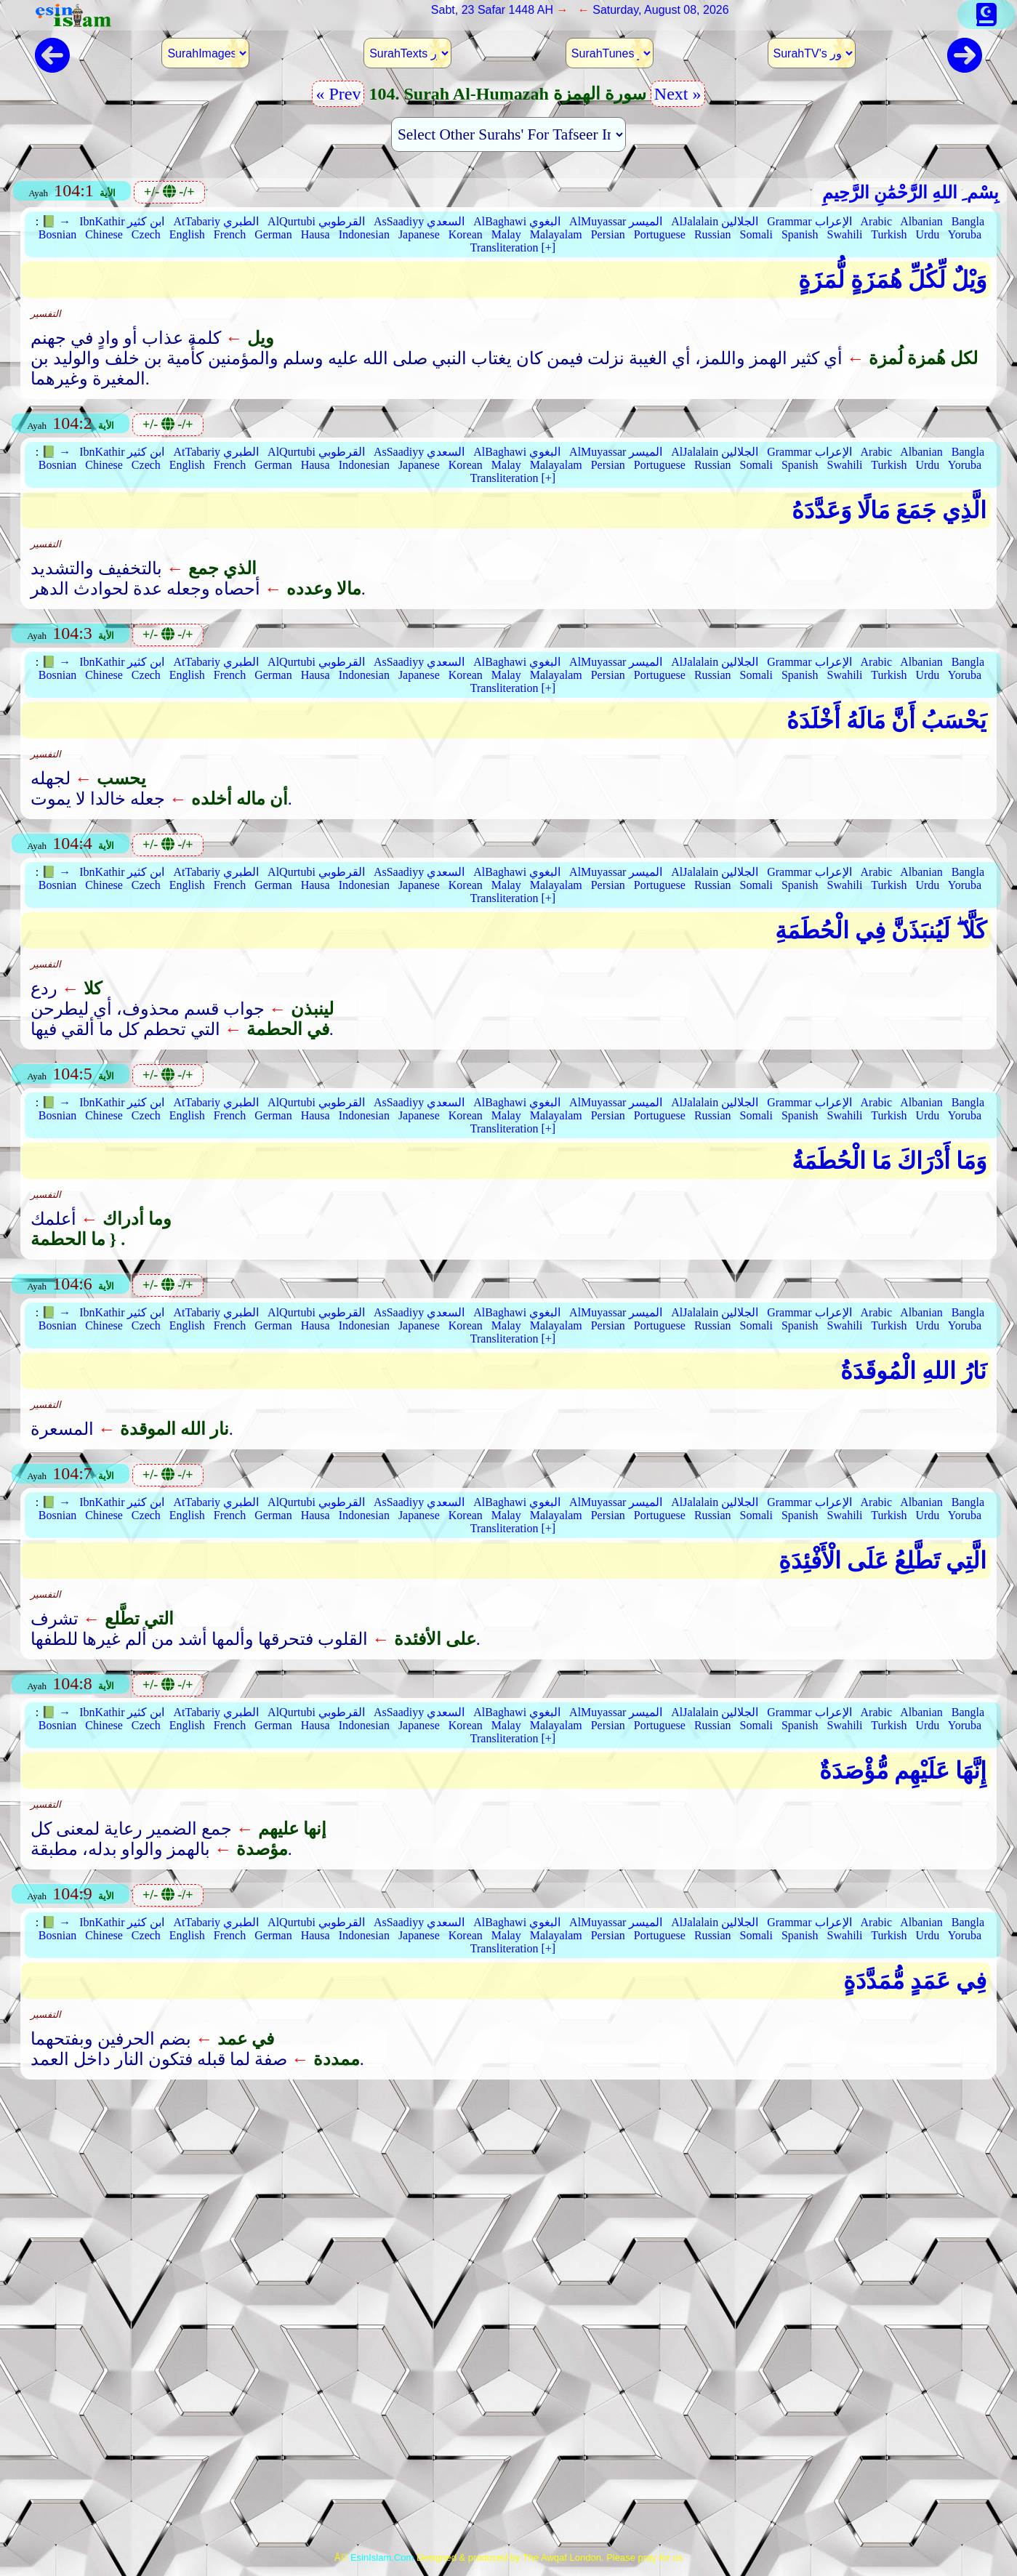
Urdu (927, 234)
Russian (712, 234)
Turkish (889, 234)
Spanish (800, 234)
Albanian (921, 221)
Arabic (877, 221)
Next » (678, 93)
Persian (608, 234)
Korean (466, 234)
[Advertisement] (508, 2207)
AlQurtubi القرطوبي (316, 221)
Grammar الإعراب (809, 221)
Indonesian (364, 234)
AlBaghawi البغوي (516, 221)
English (187, 234)
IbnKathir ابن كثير (121, 221)
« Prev (338, 93)
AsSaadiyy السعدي (419, 221)
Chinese (104, 234)
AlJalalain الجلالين (714, 221)
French (230, 234)
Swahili (845, 234)
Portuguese (660, 234)
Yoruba (964, 234)
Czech (146, 234)
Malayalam (556, 234)
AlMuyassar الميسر (615, 221)
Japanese (419, 234)
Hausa (315, 234)
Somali (756, 234)
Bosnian (57, 234)
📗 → (56, 221)
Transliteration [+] (512, 247)
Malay (506, 234)
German (273, 234)
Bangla (968, 221)
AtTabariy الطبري (216, 221)
